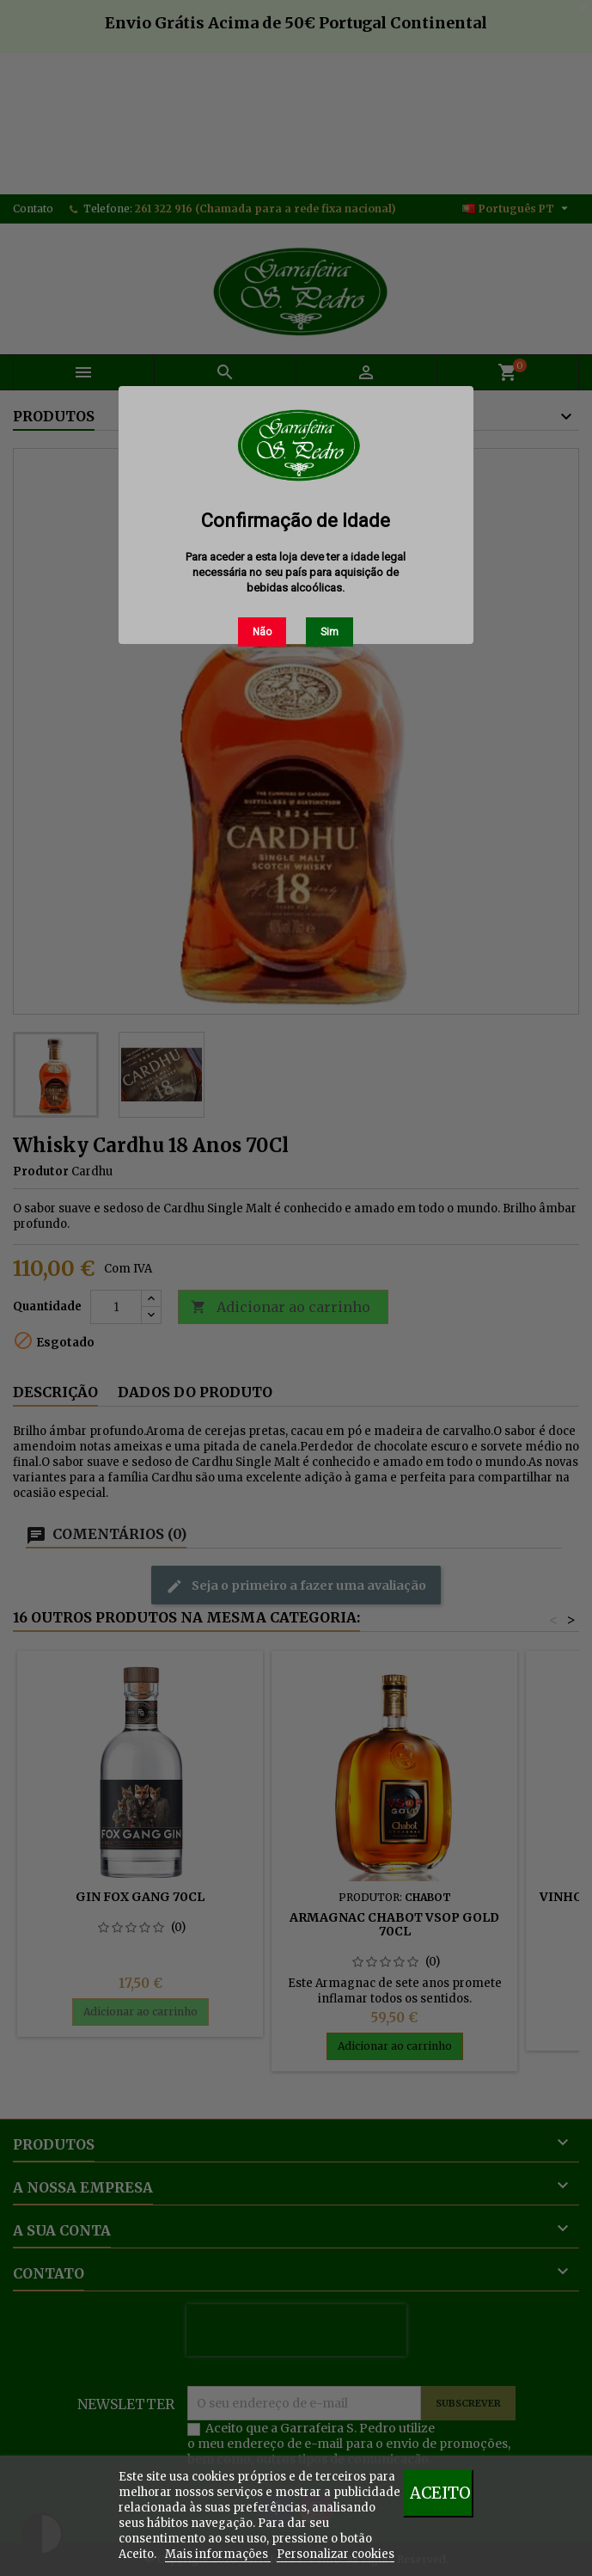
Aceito (440, 2493)
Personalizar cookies (335, 2554)
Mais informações (218, 2554)
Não (262, 632)
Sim (329, 632)
